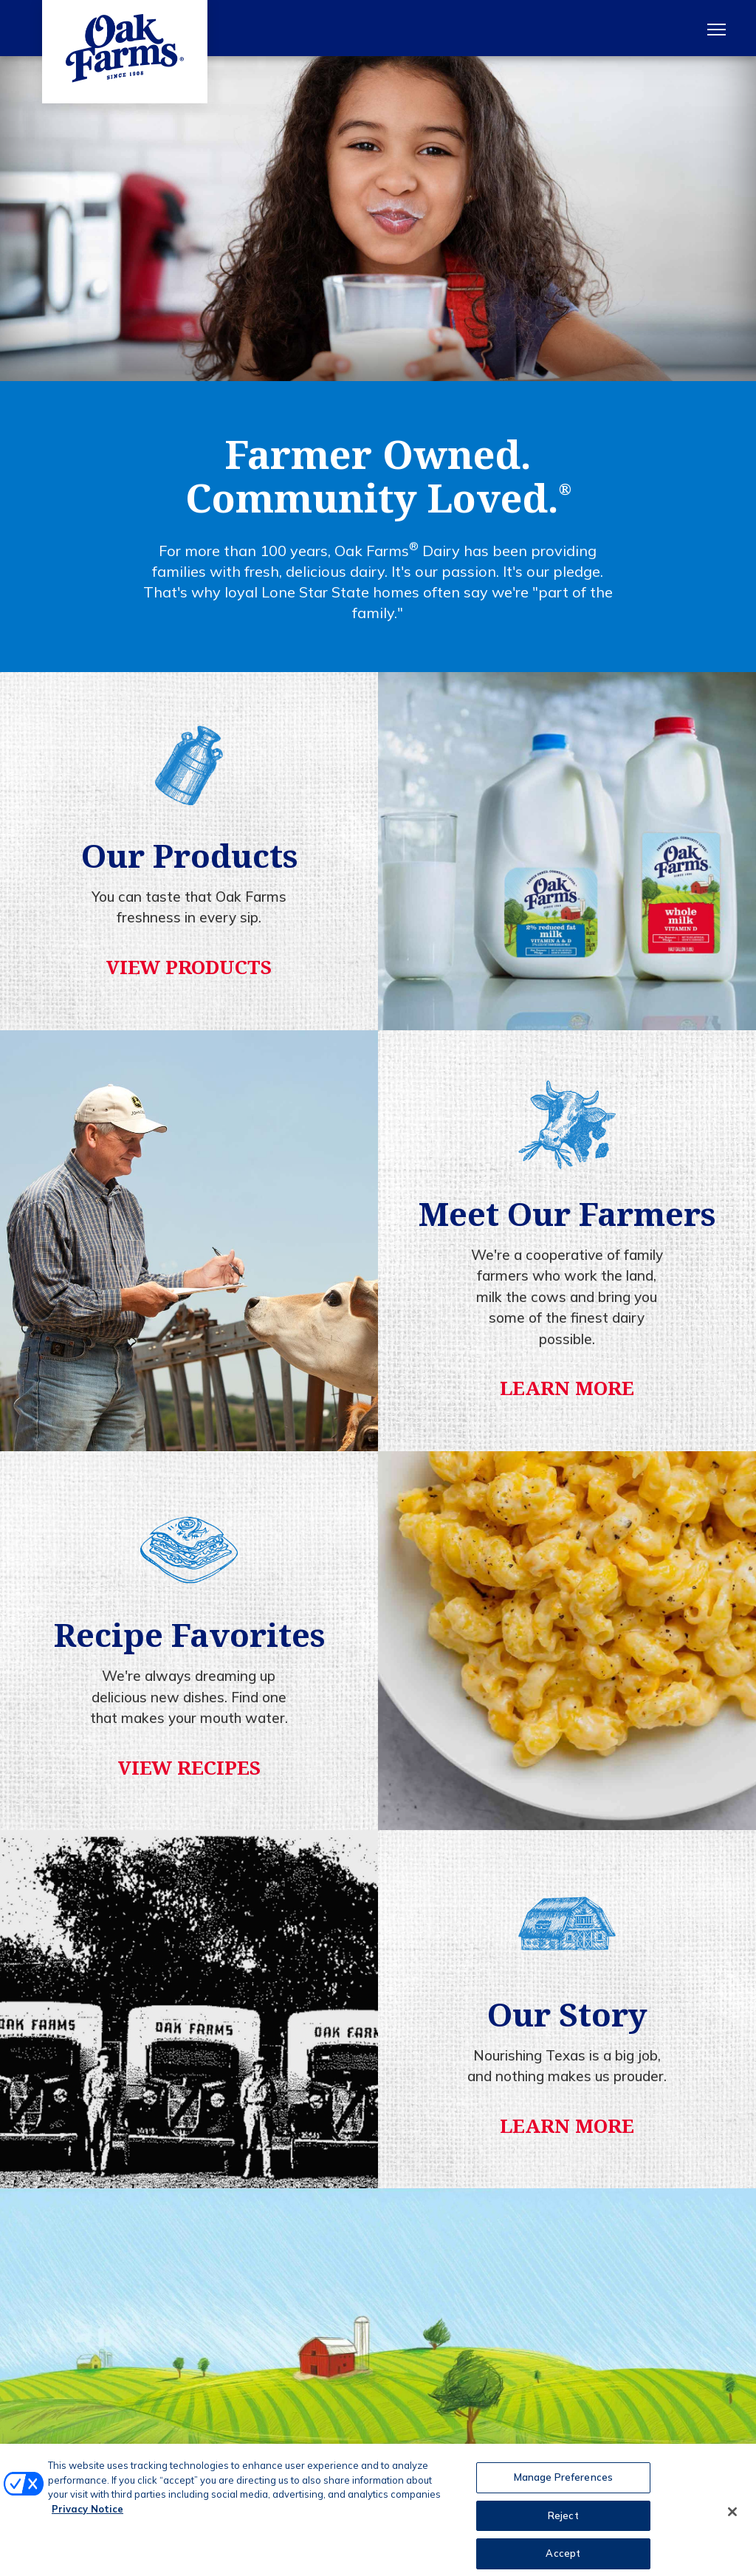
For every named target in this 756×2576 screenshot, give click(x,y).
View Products (189, 966)
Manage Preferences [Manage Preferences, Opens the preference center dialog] (563, 2487)
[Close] (732, 2523)
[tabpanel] (378, 218)
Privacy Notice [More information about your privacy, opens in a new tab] (87, 2518)
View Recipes (189, 1767)
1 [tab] (378, 353)
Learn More (567, 1387)
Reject (563, 2525)
